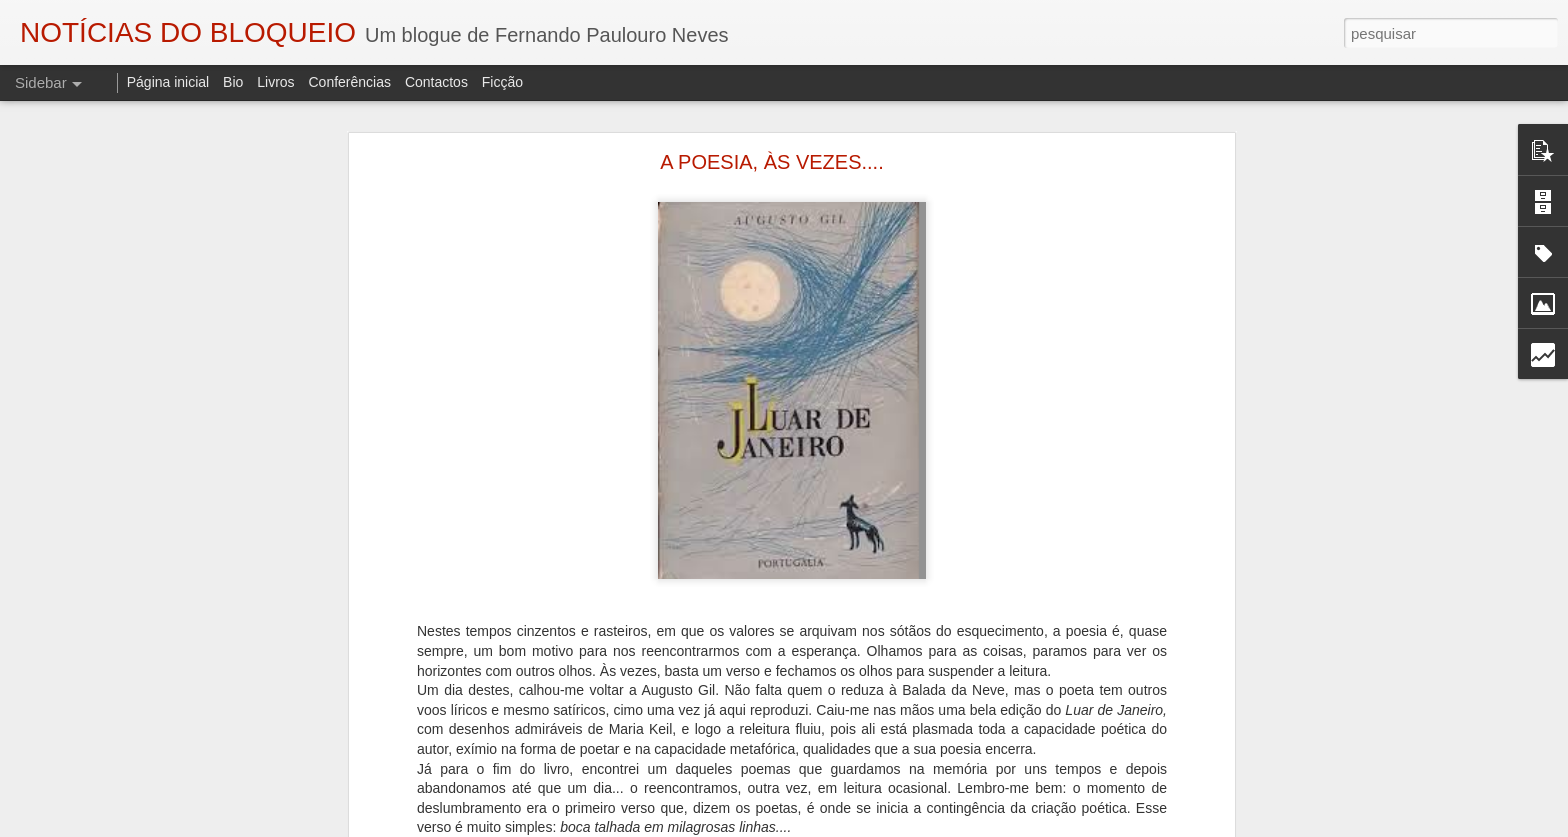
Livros (275, 82)
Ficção (502, 82)
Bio (233, 82)
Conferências (349, 82)
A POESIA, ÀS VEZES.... (771, 162)
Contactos (436, 82)
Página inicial (168, 82)
